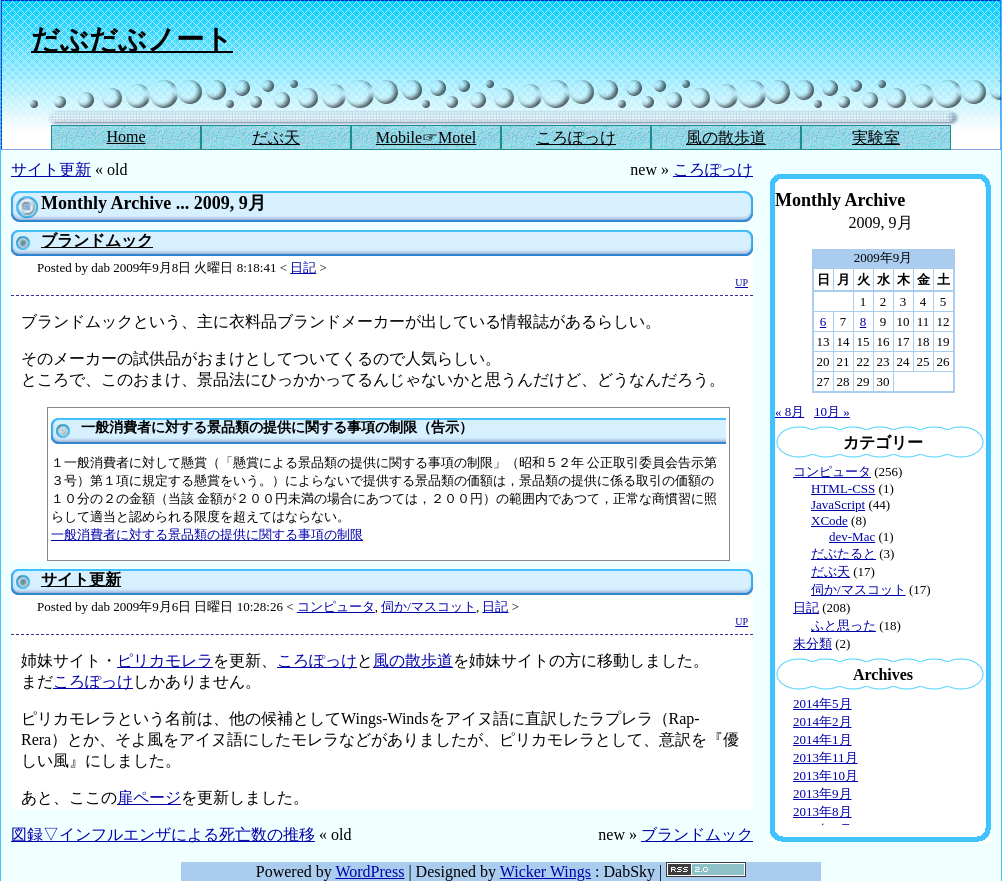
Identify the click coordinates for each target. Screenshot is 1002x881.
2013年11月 (825, 757)
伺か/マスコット (428, 606)
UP (741, 282)
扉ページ (149, 797)
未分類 (812, 643)
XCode (829, 520)
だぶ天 (830, 571)
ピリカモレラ (165, 660)
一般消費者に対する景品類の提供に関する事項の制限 (207, 534)
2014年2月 (822, 721)
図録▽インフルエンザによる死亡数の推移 (163, 834)
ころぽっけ (713, 169)
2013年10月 (825, 775)
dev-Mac (852, 536)
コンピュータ (336, 606)
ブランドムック (97, 240)
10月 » (832, 411)
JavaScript (838, 504)
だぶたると (843, 553)
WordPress (369, 871)
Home (125, 136)
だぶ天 (276, 137)
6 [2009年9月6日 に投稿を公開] (823, 321)
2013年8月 (822, 811)
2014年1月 (822, 739)
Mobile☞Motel (426, 137)
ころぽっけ (576, 137)
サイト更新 (51, 169)
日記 (303, 267)
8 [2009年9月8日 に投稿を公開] (863, 321)
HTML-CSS (843, 488)
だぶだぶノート (132, 39)
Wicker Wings (545, 871)
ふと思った (843, 625)
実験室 (876, 137)
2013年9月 (822, 793)
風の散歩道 (726, 137)
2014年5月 (822, 703)
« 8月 (789, 411)
